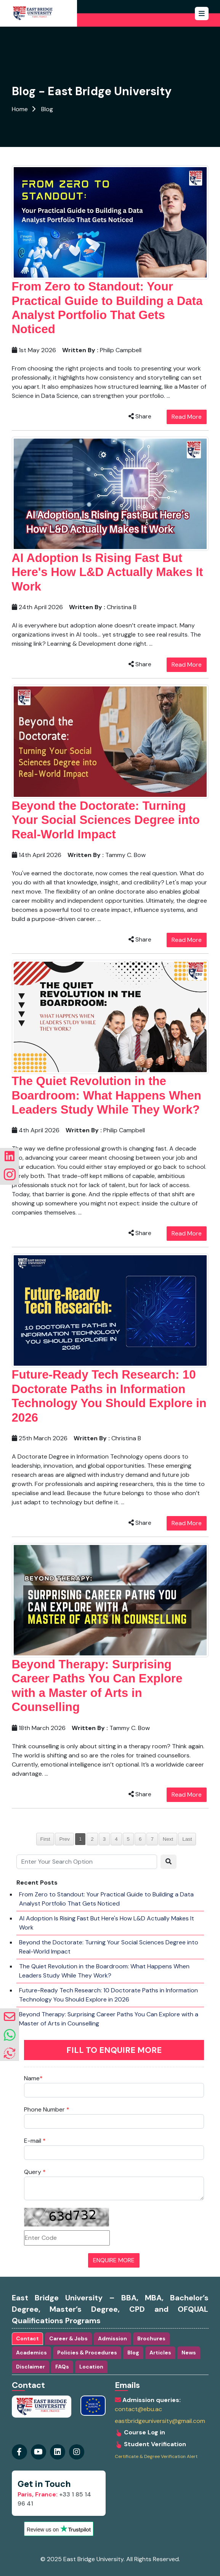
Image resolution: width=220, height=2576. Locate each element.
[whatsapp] (10, 2035)
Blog (47, 109)
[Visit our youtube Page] (38, 2451)
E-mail (35, 2141)
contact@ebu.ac (138, 2409)
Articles (160, 2352)
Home (20, 109)
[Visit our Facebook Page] (19, 2451)
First (45, 1839)
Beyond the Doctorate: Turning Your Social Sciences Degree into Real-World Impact (106, 820)
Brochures (151, 2338)
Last (187, 1839)
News (188, 2352)
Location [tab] (91, 2366)
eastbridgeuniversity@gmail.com (160, 2421)
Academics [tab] (31, 2352)
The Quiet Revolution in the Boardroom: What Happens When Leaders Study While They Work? (106, 1095)
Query (35, 2172)
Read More (187, 417)
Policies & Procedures (87, 2352)
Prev (64, 1839)
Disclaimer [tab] (30, 2366)
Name (33, 2078)
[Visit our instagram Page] (57, 2451)
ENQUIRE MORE (114, 2260)
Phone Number (46, 2109)
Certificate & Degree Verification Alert (156, 2456)
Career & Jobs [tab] (68, 2338)
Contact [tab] (27, 2338)
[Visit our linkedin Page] (76, 2451)
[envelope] (9, 2016)
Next (168, 1839)
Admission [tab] (112, 2338)
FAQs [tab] (62, 2366)
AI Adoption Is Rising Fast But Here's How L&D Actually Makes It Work (107, 572)
